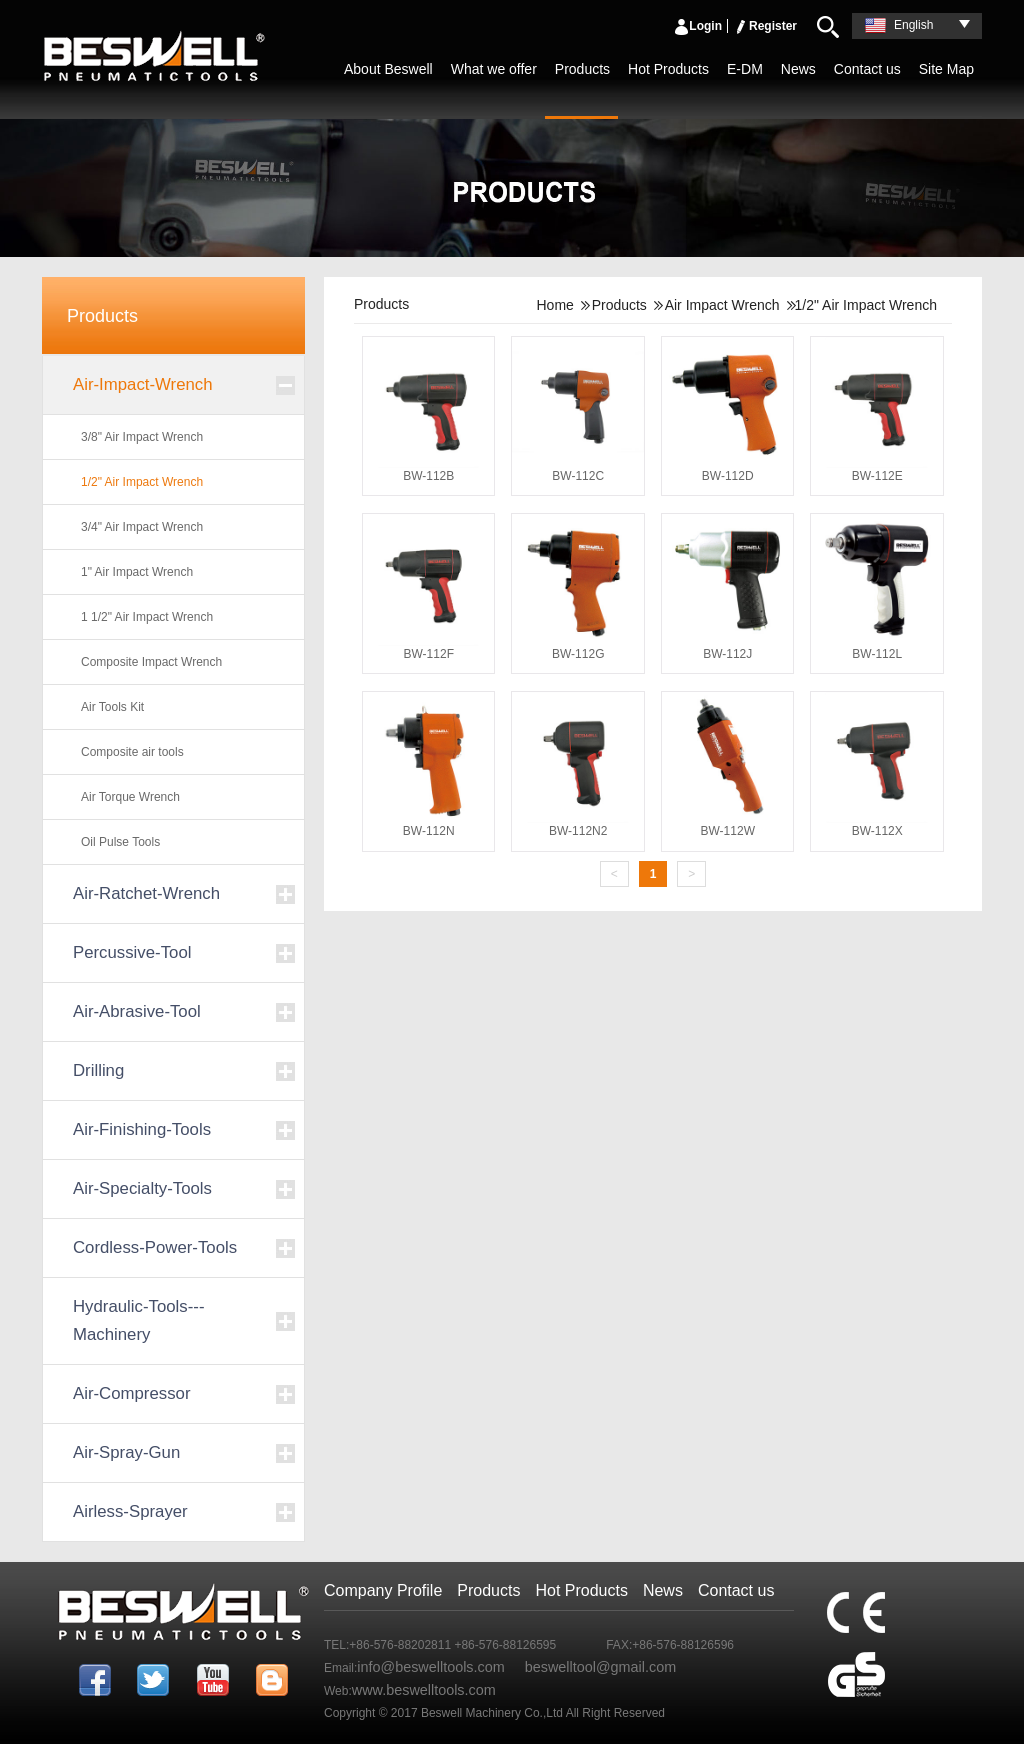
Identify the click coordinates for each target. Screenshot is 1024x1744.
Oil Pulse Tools (120, 842)
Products (582, 69)
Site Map (946, 69)
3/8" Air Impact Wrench (142, 437)
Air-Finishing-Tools (142, 1129)
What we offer (494, 69)
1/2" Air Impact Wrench (142, 482)
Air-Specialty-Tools (142, 1188)
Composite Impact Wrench (151, 662)
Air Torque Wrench (130, 797)
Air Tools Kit (112, 707)
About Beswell (388, 69)
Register (765, 26)
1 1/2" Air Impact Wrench (147, 617)
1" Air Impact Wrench (137, 572)
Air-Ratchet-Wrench (146, 893)
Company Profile (383, 1590)
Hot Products (668, 69)
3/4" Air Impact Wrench (142, 527)
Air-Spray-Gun (126, 1452)
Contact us (867, 69)
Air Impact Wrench (722, 305)
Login (697, 26)
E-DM (745, 69)
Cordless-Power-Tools (155, 1247)
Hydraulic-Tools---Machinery (138, 1320)
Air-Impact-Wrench (143, 384)
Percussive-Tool (132, 952)
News (798, 69)
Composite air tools (132, 752)
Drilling (98, 1070)
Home (554, 305)
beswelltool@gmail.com (600, 1667)
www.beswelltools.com (424, 1690)
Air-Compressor (132, 1393)
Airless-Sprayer (130, 1511)
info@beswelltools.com (430, 1667)
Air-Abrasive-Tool (137, 1011)
